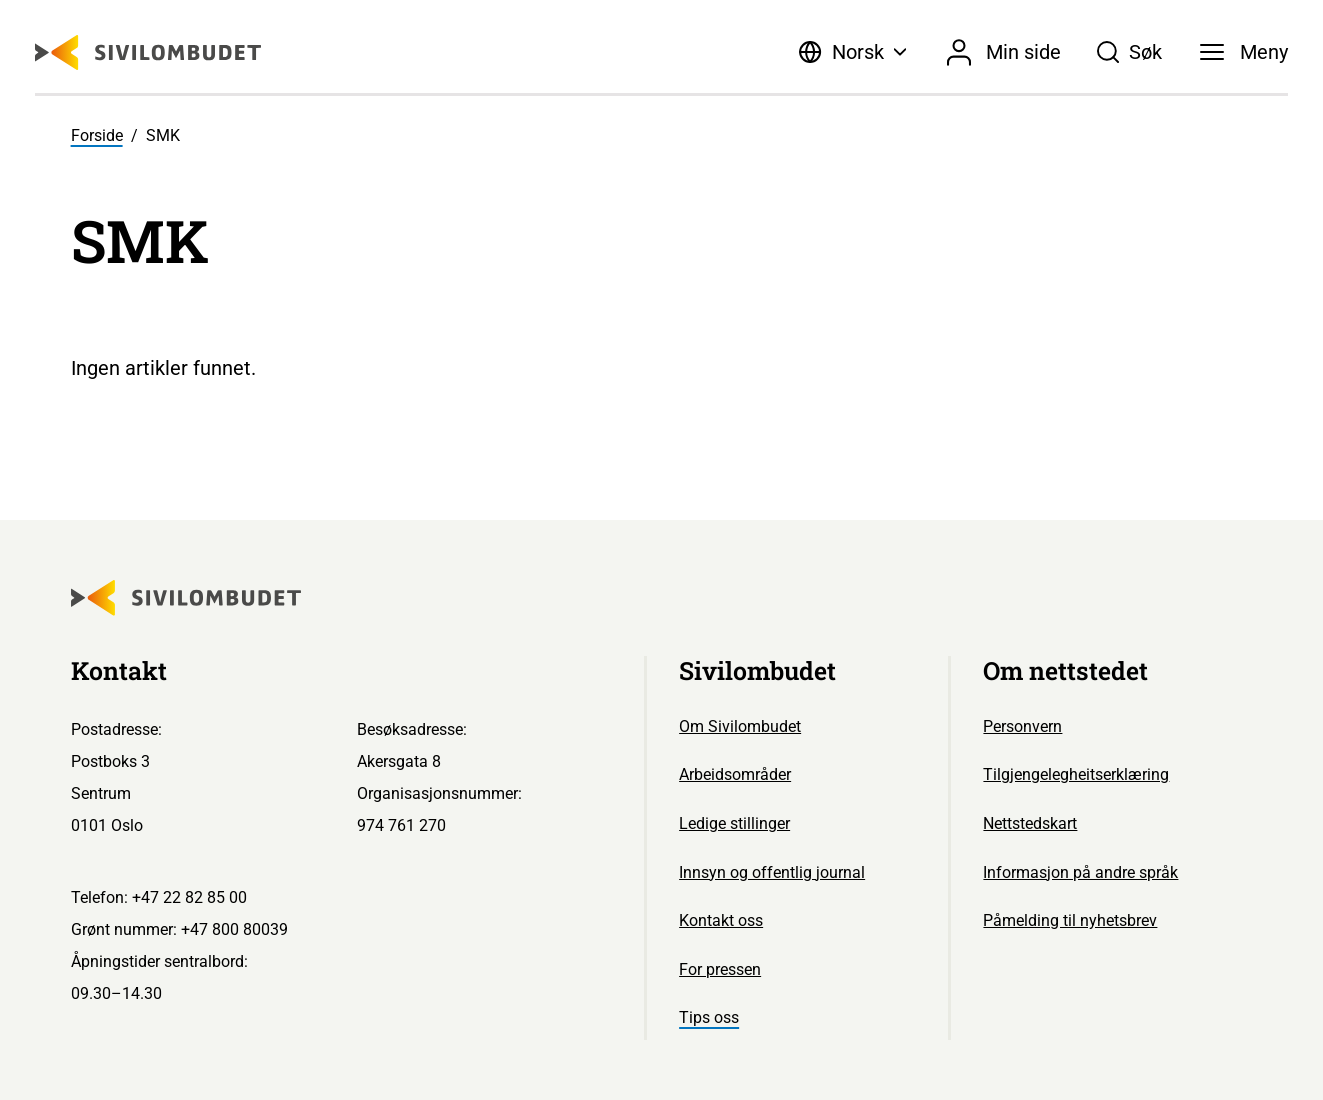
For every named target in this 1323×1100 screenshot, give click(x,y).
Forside (97, 135)
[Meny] (1244, 52)
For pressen (720, 969)
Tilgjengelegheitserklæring (1076, 774)
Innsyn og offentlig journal (772, 872)
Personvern (1022, 726)
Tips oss (709, 1017)
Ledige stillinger (734, 823)
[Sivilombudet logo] (148, 52)
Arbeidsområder (735, 774)
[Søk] (1129, 52)
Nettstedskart (1030, 823)
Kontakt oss (721, 920)
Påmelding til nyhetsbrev (1070, 920)
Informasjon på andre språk (1080, 872)
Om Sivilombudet (740, 726)
